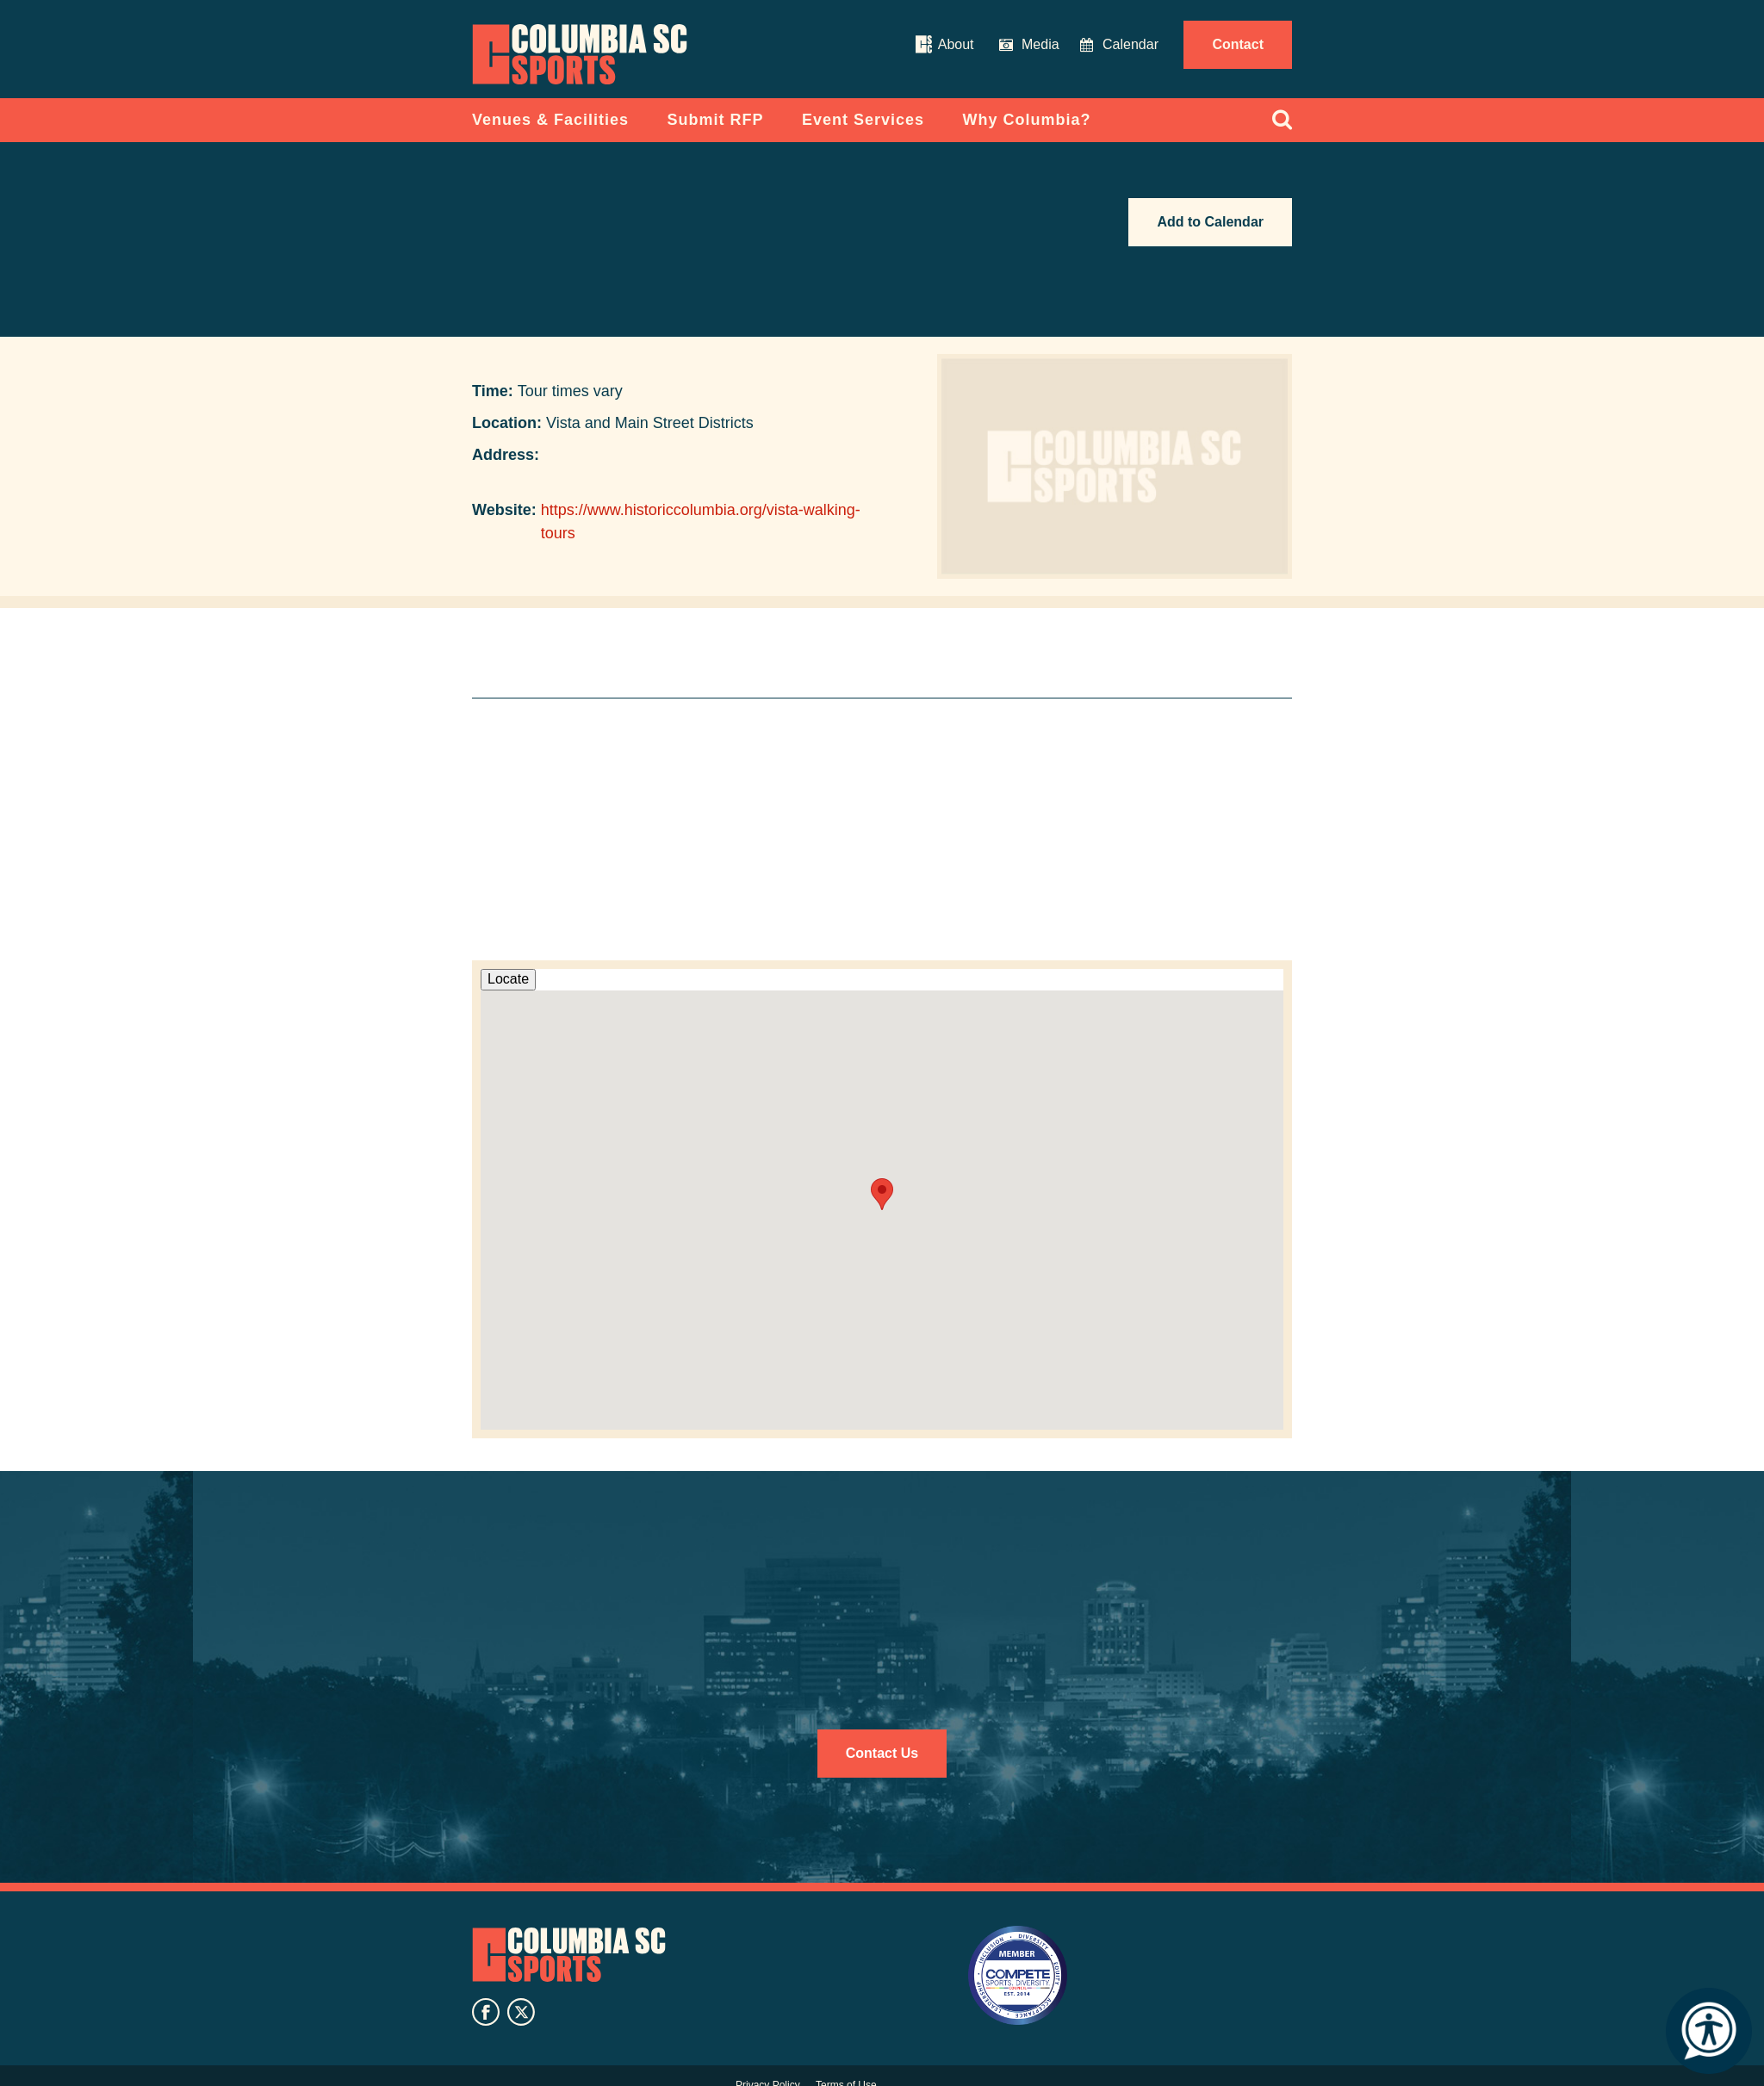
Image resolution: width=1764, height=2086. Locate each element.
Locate (508, 979)
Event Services (863, 119)
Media (1040, 44)
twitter (521, 2012)
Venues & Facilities (550, 119)
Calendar (1130, 44)
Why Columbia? (1027, 119)
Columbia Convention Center (579, 54)
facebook (486, 2012)
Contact (1238, 44)
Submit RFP (716, 119)
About (956, 44)
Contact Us (882, 1753)
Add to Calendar (1210, 221)
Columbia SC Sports (569, 1955)
